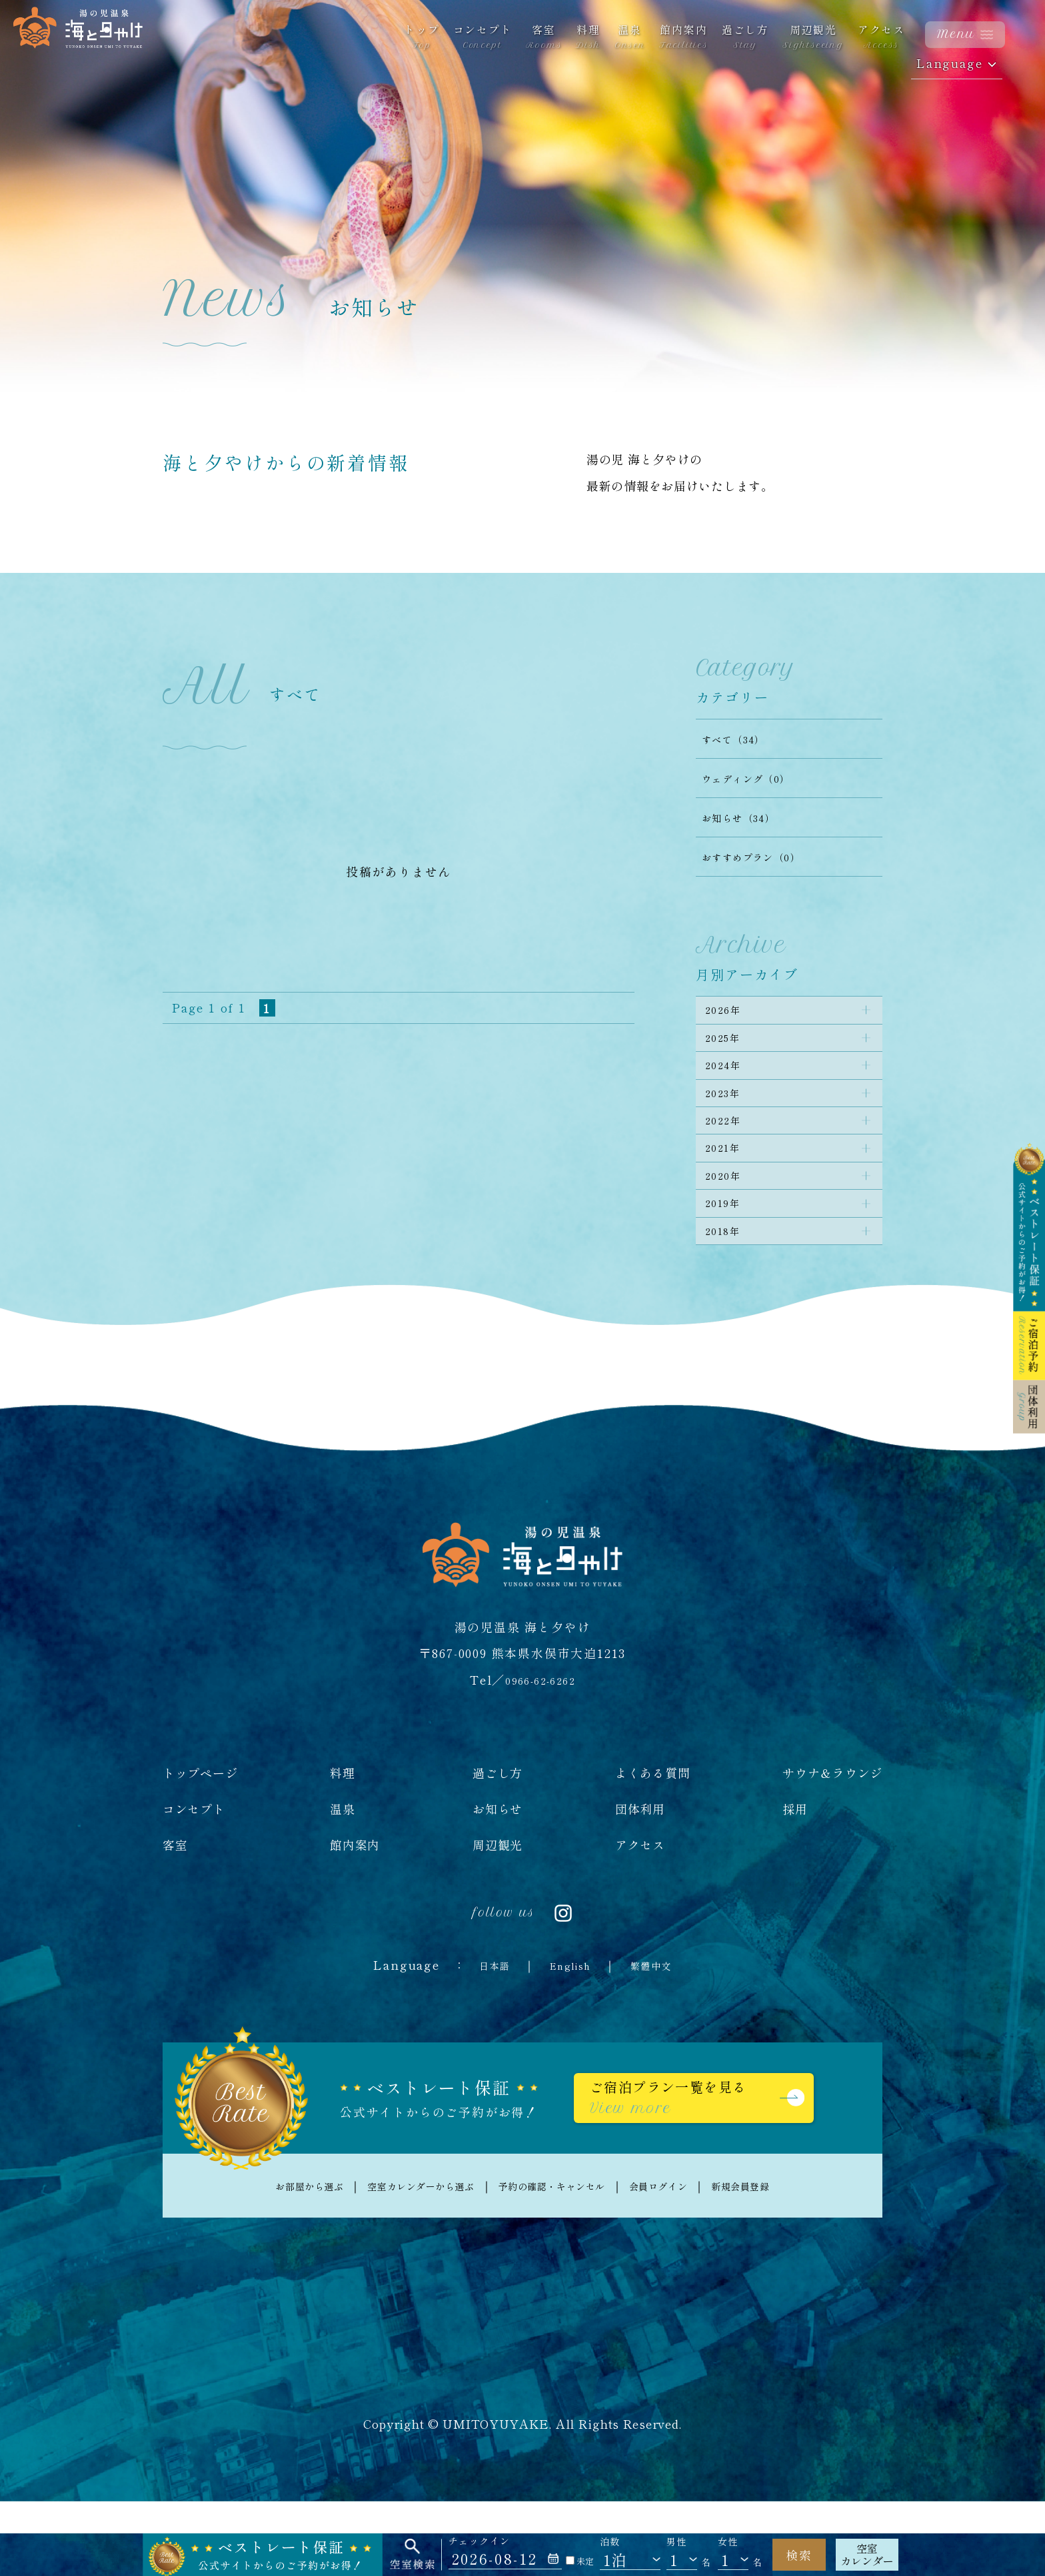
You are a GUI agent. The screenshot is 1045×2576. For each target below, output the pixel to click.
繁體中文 (662, 2033)
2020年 (729, 1225)
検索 (799, 2554)
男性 (676, 2541)
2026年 (729, 1014)
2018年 (729, 1296)
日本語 (482, 2033)
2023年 (729, 1119)
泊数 (610, 2541)
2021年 (729, 1190)
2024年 (729, 1084)
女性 (728, 2541)
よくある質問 (652, 1842)
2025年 (729, 1049)
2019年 (729, 1261)
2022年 (729, 1155)
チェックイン (480, 2541)
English (569, 2033)
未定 (580, 2561)
